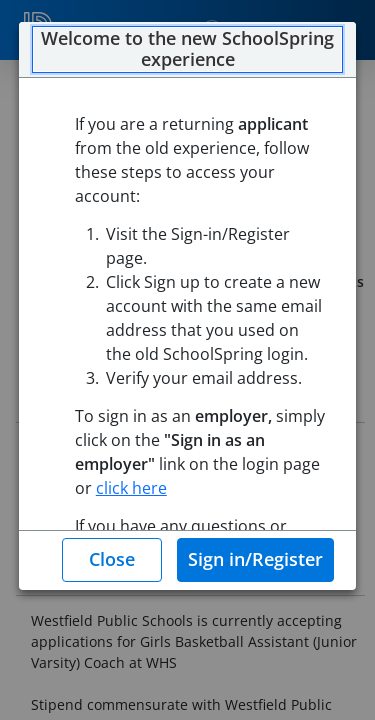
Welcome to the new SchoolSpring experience (187, 49)
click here (131, 488)
